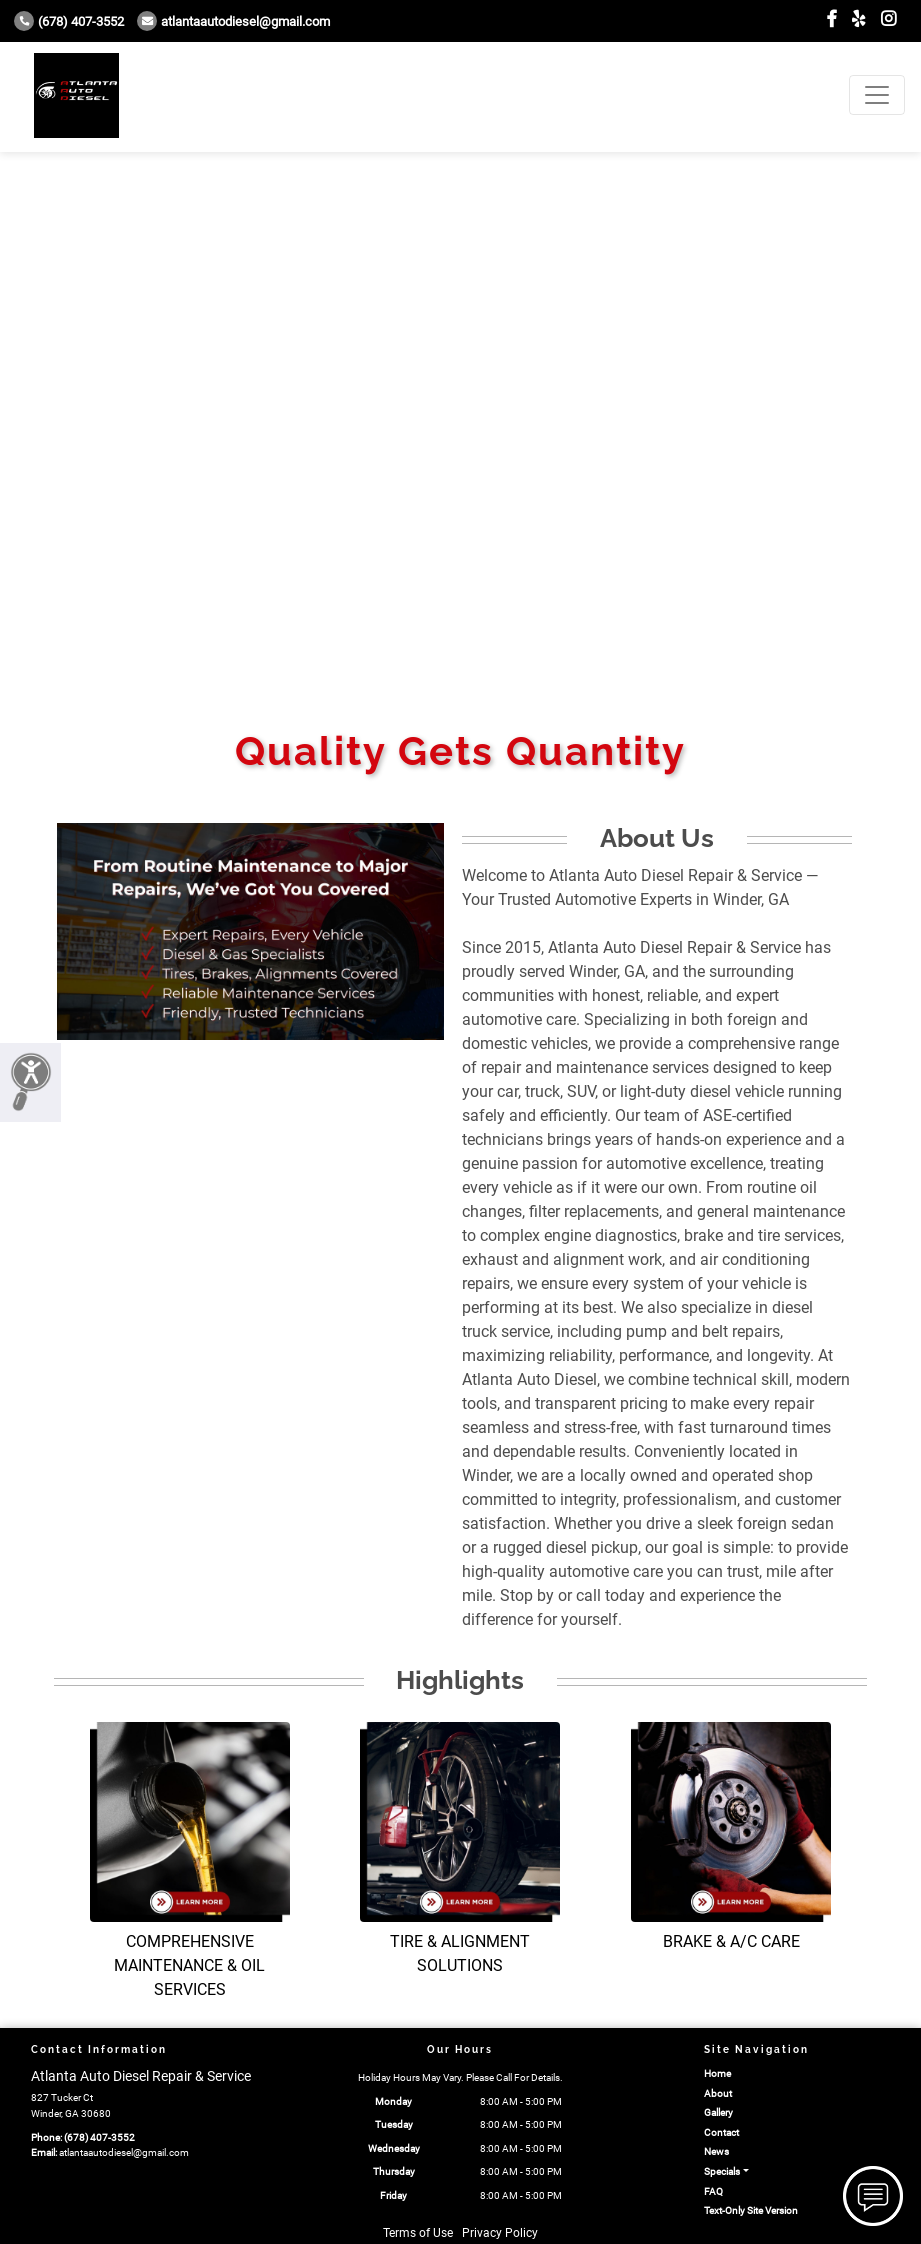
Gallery (718, 2112)
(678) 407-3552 (69, 21)
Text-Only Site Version (751, 2210)
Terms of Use (418, 2233)
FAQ (713, 2191)
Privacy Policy (500, 2233)
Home (717, 2073)
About (718, 2093)
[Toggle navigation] (877, 95)
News (716, 2151)
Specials (722, 2171)
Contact (721, 2132)
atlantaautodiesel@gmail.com (233, 21)
